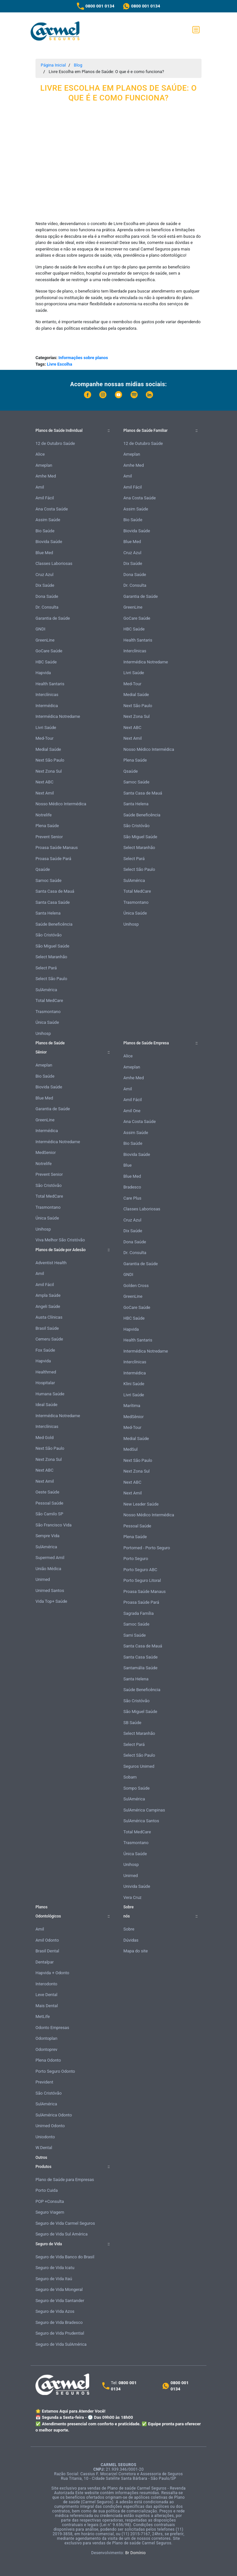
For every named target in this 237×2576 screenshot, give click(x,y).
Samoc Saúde (48, 880)
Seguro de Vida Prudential (59, 2333)
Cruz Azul (44, 574)
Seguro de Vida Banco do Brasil (64, 2256)
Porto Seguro (135, 1558)
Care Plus (132, 1198)
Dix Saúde (44, 585)
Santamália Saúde (140, 1667)
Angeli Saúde (47, 1306)
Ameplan (43, 465)
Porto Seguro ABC (140, 1569)
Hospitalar (45, 1382)
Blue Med (44, 552)
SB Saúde (132, 1722)
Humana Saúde (49, 1393)
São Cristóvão (48, 934)
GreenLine (44, 640)
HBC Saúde (46, 661)
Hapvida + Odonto (52, 1972)
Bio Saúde (44, 530)
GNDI (40, 629)
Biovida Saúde (48, 541)
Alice (40, 454)
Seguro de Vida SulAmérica (61, 2344)
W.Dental (43, 2147)
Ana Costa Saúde (51, 509)
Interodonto (46, 1983)
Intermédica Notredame (57, 716)
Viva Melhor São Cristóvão (60, 1239)
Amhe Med (45, 476)
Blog (78, 65)
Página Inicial (53, 65)
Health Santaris (49, 683)
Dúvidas (130, 1940)
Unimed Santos (49, 1590)
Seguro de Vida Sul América (61, 2234)
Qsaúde (42, 869)
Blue (127, 1165)
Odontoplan (46, 2038)
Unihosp (43, 1033)
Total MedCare (49, 1000)
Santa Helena (48, 913)
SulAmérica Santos (141, 1820)
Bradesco (132, 1187)
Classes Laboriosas (53, 563)
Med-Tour (44, 738)
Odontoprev (46, 2049)
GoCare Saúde (48, 650)
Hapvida (43, 672)
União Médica (48, 1568)
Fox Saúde (45, 1350)
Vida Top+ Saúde (51, 1601)
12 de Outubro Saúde (55, 443)
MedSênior (133, 1416)
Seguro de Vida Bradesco (59, 2322)
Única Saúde (47, 1022)
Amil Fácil (44, 497)
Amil (39, 487)
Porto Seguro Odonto (55, 2071)
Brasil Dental (47, 1950)
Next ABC (44, 782)
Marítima (131, 1405)
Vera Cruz (132, 1897)
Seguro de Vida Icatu (54, 2267)
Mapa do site (135, 1950)
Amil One (131, 1110)
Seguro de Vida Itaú (53, 2278)
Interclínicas (46, 694)
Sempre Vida (47, 1535)
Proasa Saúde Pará (53, 858)
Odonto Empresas (52, 2027)
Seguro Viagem (49, 2212)
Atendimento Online (165, 2569)
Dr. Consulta (46, 607)
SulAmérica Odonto (53, 2115)
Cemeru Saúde (49, 1339)
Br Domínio (135, 2553)
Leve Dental (46, 1994)
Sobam (130, 1777)
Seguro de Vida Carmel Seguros (65, 2223)
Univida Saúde (136, 1886)
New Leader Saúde (141, 1504)
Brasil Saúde (47, 1328)
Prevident (44, 2082)
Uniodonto (45, 2136)
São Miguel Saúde (52, 946)
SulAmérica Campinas (144, 1810)
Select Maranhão (51, 956)
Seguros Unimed (138, 1766)
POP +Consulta (49, 2201)
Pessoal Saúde (49, 1503)
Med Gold (44, 1437)
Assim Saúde (47, 519)
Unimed (42, 1579)
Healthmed (45, 1372)
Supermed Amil (49, 1557)
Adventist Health (51, 1262)
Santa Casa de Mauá (54, 891)
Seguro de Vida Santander (59, 2300)
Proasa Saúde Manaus (56, 847)
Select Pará (46, 967)
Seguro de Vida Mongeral (59, 2289)
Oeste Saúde (47, 1492)
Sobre (128, 1929)
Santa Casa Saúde (52, 902)
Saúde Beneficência (54, 924)
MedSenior (45, 1152)
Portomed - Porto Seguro (146, 1547)
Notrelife (43, 814)
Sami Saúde (134, 1635)
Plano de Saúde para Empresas (64, 2179)
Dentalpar (44, 1962)
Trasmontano (48, 1011)
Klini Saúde (133, 1383)
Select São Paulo (51, 978)
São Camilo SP (49, 1513)
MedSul (130, 1449)
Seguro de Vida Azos (55, 2311)
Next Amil (44, 793)
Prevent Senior (49, 836)
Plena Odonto (48, 2060)
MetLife (42, 2016)
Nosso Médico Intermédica (60, 803)
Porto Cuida (46, 2190)
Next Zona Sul (48, 771)
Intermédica (46, 705)
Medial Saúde (48, 749)
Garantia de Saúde (52, 618)
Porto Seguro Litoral (142, 1580)
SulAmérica (46, 989)
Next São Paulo (49, 760)
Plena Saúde (47, 825)
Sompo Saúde (136, 1788)
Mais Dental (46, 2005)
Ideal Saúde (46, 1404)
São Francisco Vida (53, 1525)
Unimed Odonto (50, 2125)
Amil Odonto (47, 1940)
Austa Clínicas (49, 1317)
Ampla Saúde (48, 1295)
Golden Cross (136, 1285)
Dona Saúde (46, 596)
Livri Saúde (45, 727)
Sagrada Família (138, 1613)
